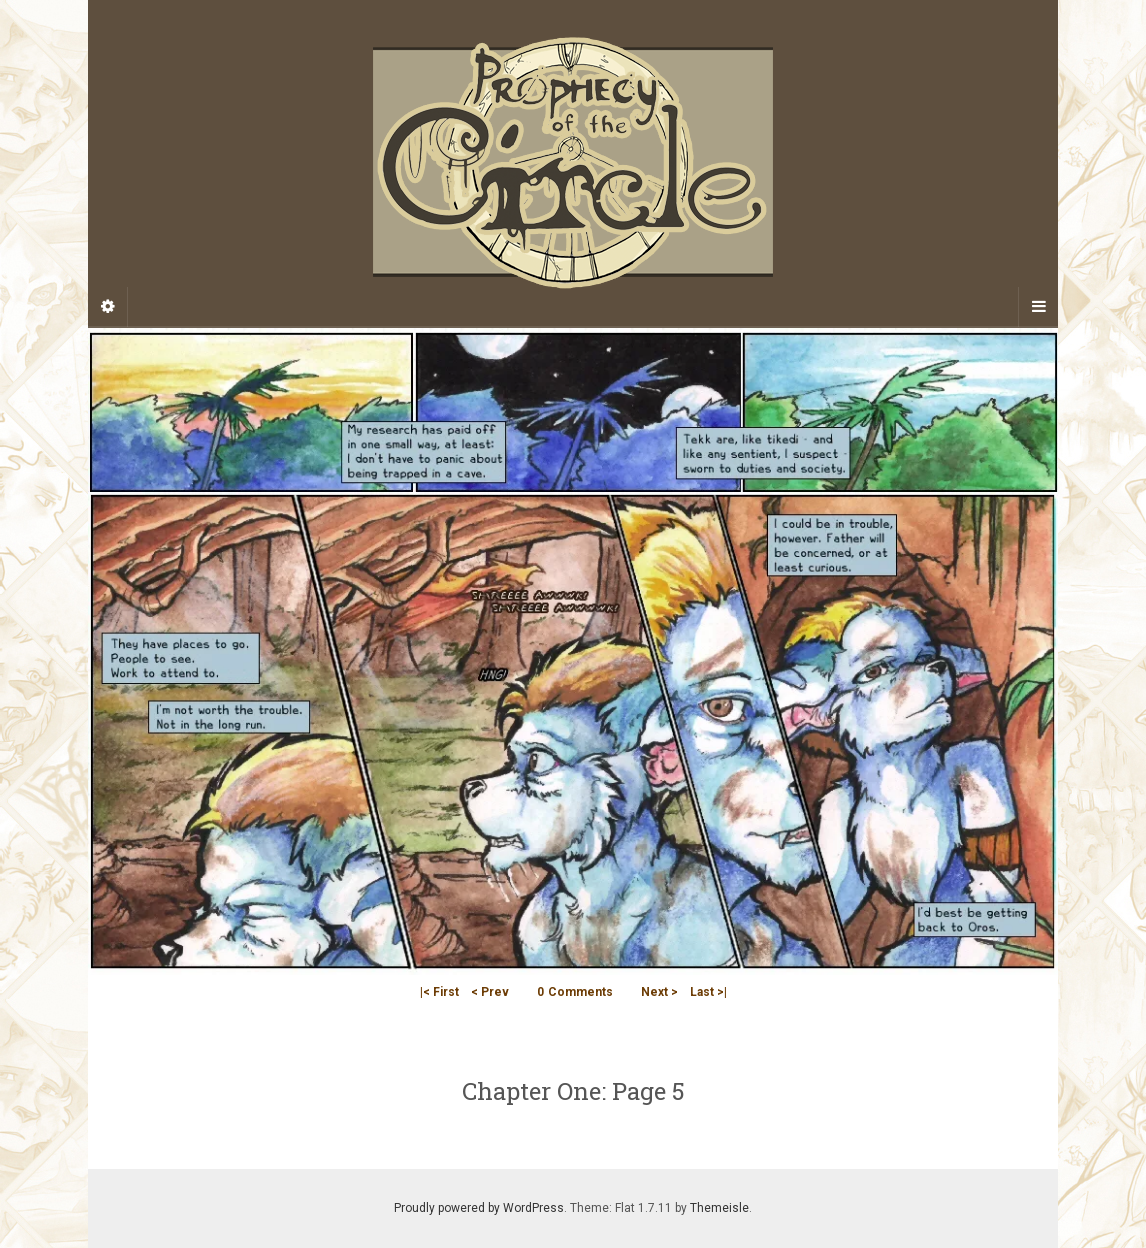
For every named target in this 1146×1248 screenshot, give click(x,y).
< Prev (490, 992)
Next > (659, 992)
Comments (575, 992)
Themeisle (719, 1208)
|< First (439, 992)
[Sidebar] (108, 307)
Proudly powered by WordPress (479, 1208)
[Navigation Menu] (1038, 307)
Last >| (708, 992)
